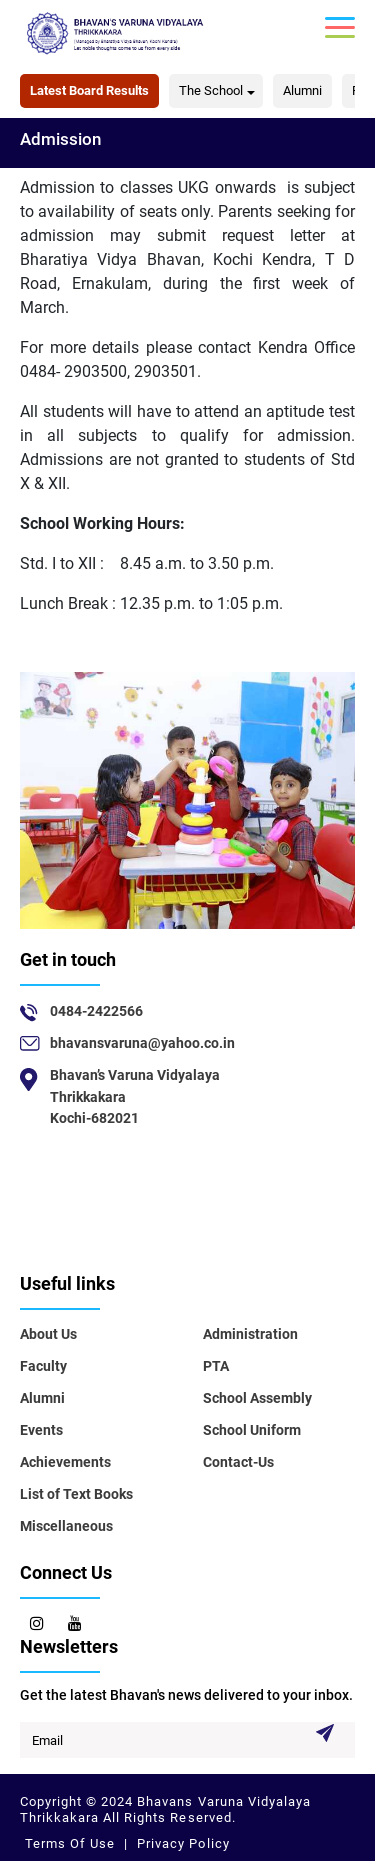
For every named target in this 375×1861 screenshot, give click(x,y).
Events (41, 1430)
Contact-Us (238, 1462)
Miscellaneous (66, 1526)
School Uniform (252, 1430)
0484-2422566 (96, 1011)
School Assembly (257, 1398)
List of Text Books (76, 1494)
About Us (48, 1334)
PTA (216, 1366)
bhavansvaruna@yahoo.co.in (142, 1043)
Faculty (43, 1366)
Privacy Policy (181, 1843)
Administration (250, 1334)
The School (211, 90)
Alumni (302, 90)
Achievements (65, 1462)
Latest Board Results (89, 90)
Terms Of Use (72, 1843)
